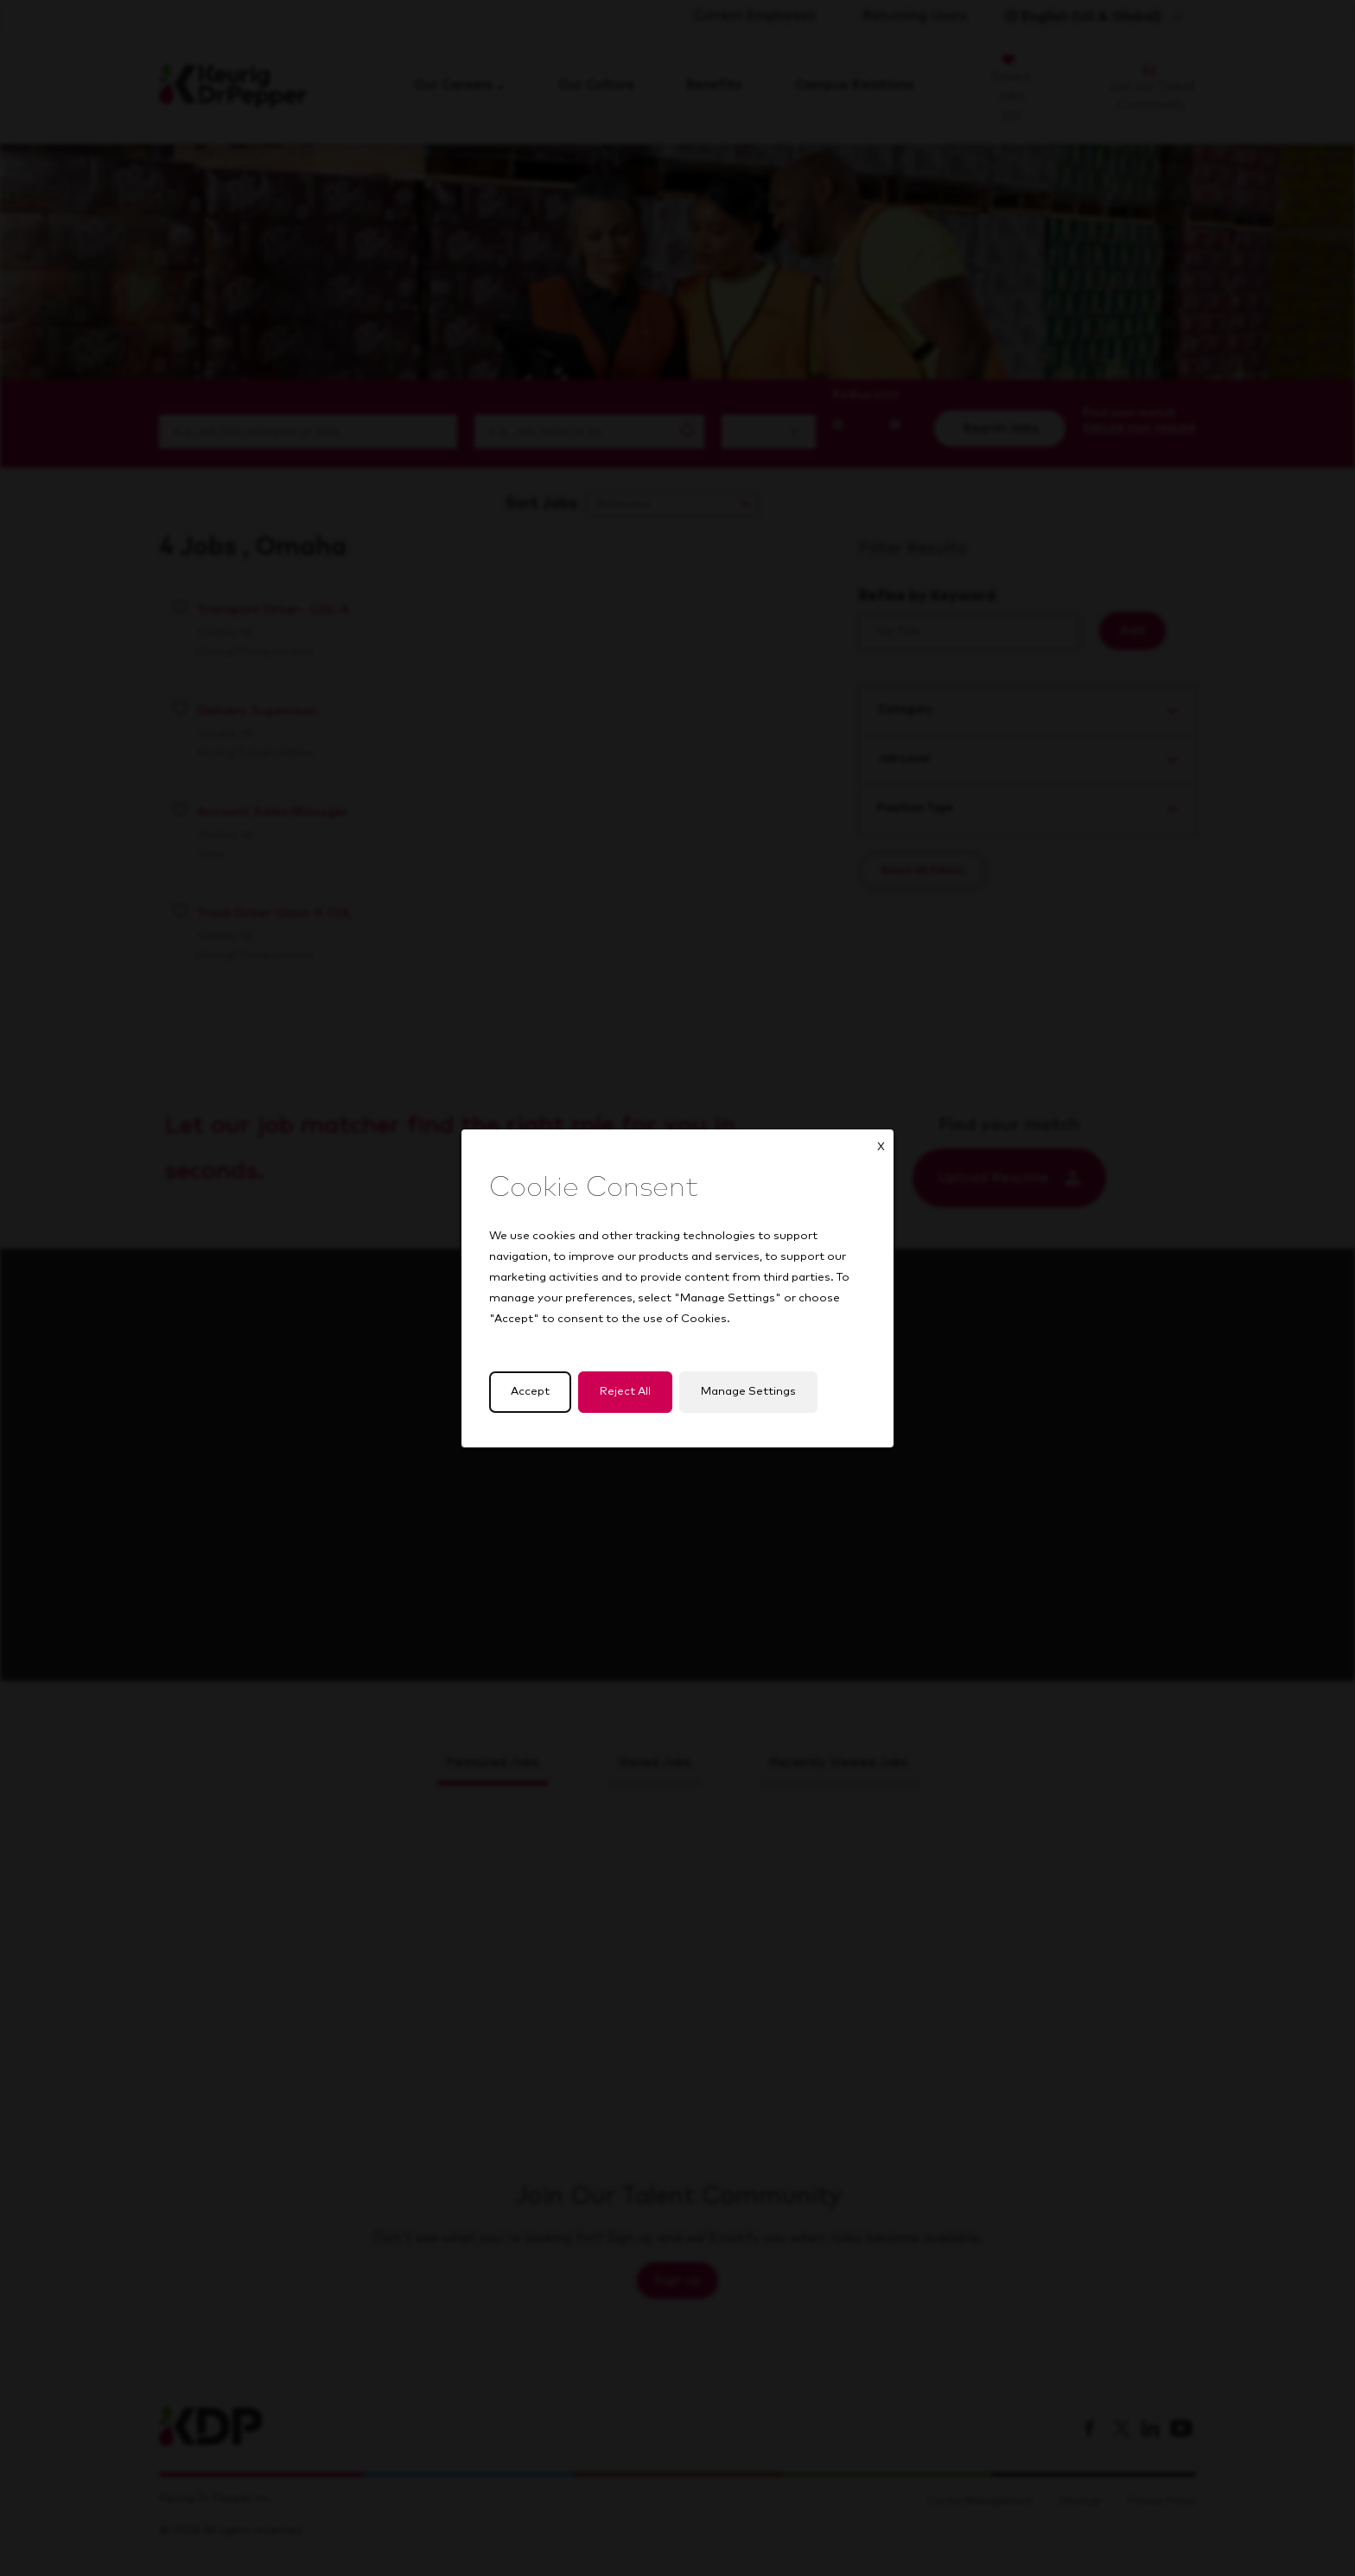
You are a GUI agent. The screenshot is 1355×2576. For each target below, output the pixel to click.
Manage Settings (748, 1391)
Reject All (625, 1391)
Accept (530, 1391)
